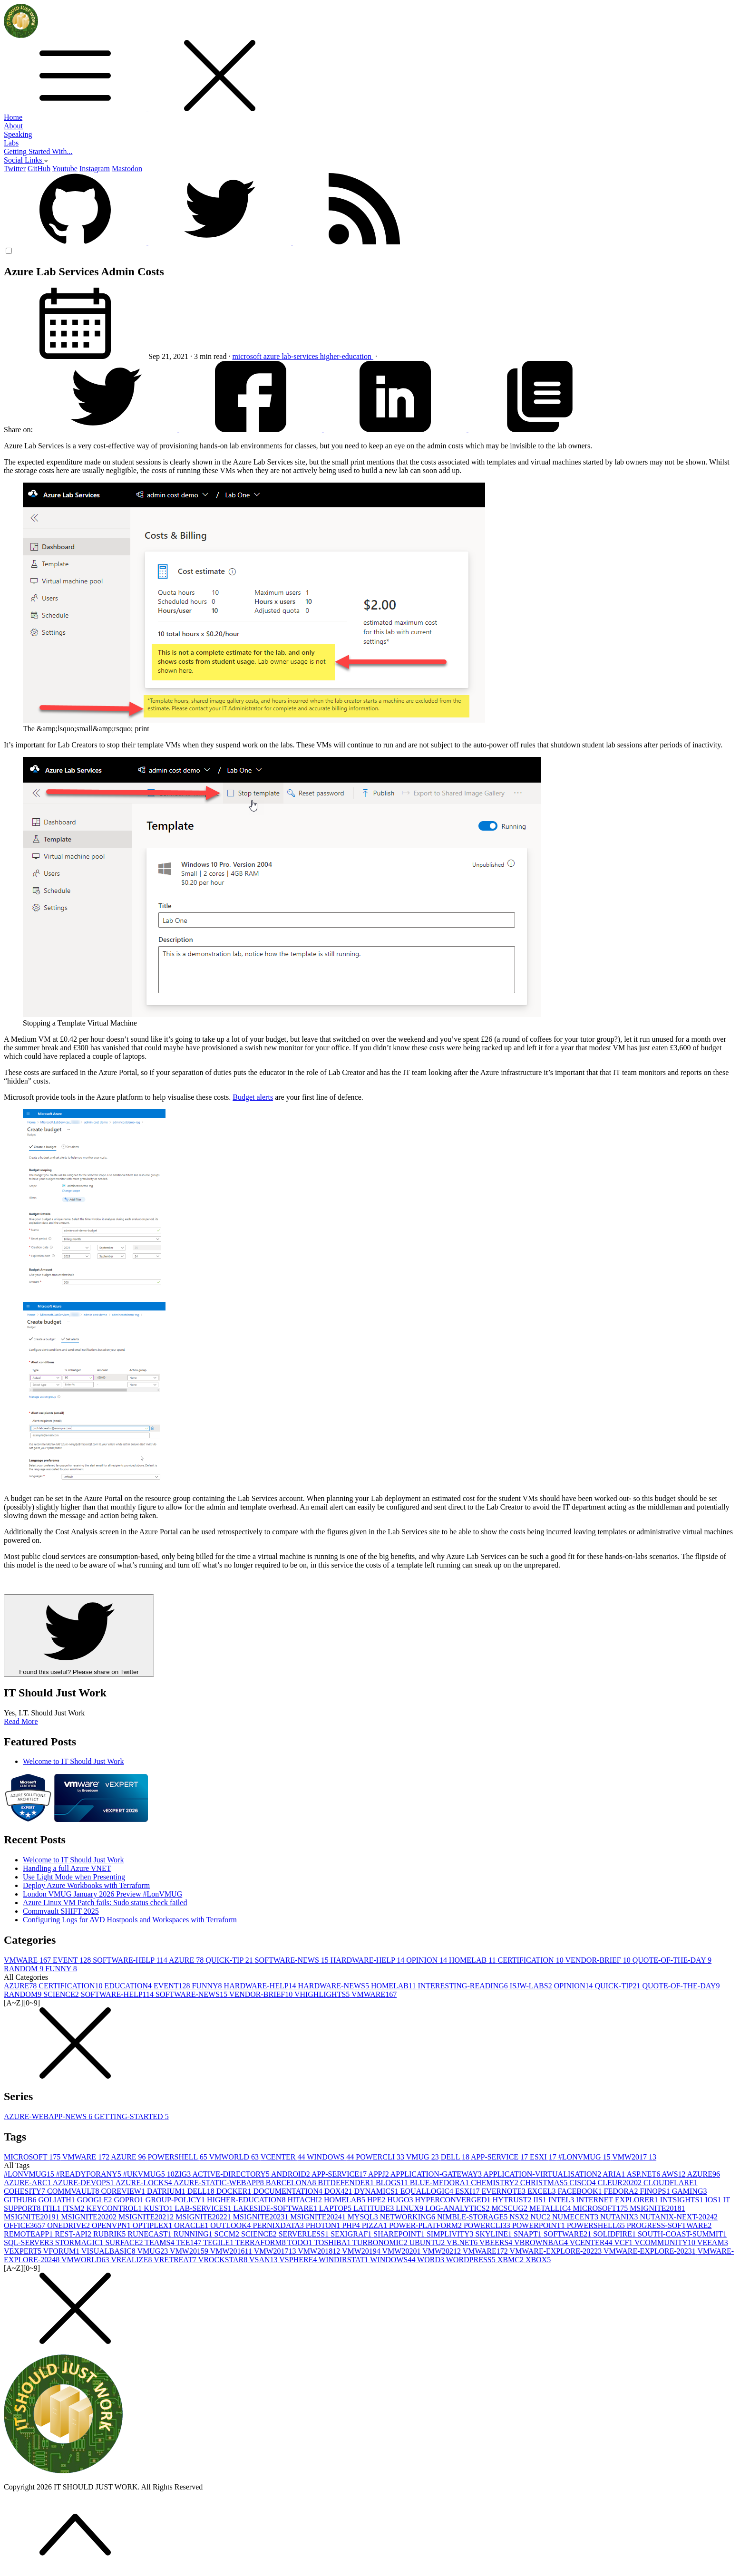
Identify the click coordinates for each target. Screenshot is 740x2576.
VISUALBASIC (109, 2251)
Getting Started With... (38, 151)
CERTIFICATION (531, 1960)
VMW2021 (442, 2251)
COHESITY (25, 2191)
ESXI (544, 2157)
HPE (377, 2200)
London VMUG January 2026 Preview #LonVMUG (102, 1894)
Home (13, 117)
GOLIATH (57, 2200)
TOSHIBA (333, 2242)
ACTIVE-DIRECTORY (231, 2174)
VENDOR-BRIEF (598, 1960)
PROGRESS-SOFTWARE (669, 2225)
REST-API (74, 2234)
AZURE (187, 1960)
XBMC (511, 2260)
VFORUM (62, 2251)
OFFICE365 (25, 2225)
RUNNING (194, 2234)
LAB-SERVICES (204, 2208)
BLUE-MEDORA (440, 2183)
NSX (519, 2217)
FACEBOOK (580, 2191)
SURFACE (125, 2242)
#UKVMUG (145, 2174)
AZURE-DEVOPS (84, 2183)
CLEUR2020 (620, 2183)
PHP (351, 2225)
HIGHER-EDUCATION (247, 2200)
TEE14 (189, 2242)
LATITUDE (374, 2208)
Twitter (15, 169)
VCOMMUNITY (665, 2242)
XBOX (538, 2260)
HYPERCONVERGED (453, 2200)
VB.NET (463, 2242)
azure (272, 356)
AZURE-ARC (28, 2183)
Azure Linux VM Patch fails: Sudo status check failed (105, 1902)
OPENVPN (112, 2225)
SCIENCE (62, 1994)
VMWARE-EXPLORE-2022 (557, 2251)
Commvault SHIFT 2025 (61, 1911)
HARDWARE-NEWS (334, 1986)
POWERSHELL (178, 2157)
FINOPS (656, 2191)
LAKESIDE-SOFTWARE (276, 2208)
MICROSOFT (33, 2157)
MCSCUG (510, 2208)
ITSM (75, 2208)
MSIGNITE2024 (318, 2217)
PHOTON (324, 2225)
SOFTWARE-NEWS (293, 1960)
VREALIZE (132, 2260)
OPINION (427, 1960)
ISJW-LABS (532, 1986)
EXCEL (542, 2191)
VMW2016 (232, 2251)
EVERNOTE (504, 2191)
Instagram (94, 169)
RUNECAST (150, 2234)
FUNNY (61, 1969)
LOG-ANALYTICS (458, 2208)
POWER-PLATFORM (426, 2225)
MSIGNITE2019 (32, 2217)
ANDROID (291, 2174)
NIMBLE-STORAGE (473, 2217)
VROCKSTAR (223, 2260)
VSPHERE (299, 2260)
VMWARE (28, 1960)
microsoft (247, 356)
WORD (431, 2260)
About (13, 126)
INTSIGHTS (682, 2200)
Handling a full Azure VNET (67, 1868)
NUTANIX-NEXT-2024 (679, 2217)
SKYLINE (495, 2234)
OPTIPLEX (154, 2225)
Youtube (65, 169)
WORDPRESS (471, 2260)
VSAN (264, 2260)
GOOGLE (95, 2200)
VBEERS (496, 2242)
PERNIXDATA (279, 2225)
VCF (624, 2242)
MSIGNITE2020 (89, 2217)
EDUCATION (129, 1986)
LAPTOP (336, 2208)
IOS (714, 2200)
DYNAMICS (377, 2191)
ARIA (614, 2174)
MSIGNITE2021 (146, 2217)
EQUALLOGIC (427, 2191)
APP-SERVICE (500, 2157)
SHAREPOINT (400, 2234)
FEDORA (622, 2191)
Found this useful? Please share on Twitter (79, 1635)
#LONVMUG (585, 2157)
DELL (456, 2157)
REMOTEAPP (29, 2234)
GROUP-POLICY (176, 2200)
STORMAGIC (80, 2242)
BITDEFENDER (347, 2183)
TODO (300, 2242)
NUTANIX (620, 2217)
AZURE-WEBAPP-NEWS (49, 2116)
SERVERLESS (305, 2234)
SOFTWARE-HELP (131, 1960)
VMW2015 (190, 2251)
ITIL (52, 2208)
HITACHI (305, 2200)
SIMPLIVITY (451, 2234)
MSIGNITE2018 (657, 2208)
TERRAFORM (261, 2242)
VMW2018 (320, 2251)
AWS (674, 2174)
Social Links (26, 160)
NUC (541, 2217)
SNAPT (529, 2234)
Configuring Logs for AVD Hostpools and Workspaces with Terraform (130, 1920)
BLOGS (393, 2183)
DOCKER (234, 2191)
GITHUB (21, 2200)
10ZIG (180, 2174)
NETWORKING (408, 2217)
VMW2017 (634, 2157)
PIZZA (375, 2225)
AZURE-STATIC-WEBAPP (220, 2183)
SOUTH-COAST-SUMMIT (682, 2234)
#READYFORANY (89, 2174)
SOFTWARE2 (568, 2234)
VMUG (423, 2157)
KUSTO (159, 2208)
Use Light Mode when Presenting (74, 1877)
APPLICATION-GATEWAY (436, 2174)
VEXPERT (23, 2251)
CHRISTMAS (545, 2183)
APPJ (379, 2174)
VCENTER (284, 2157)
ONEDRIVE (69, 2225)
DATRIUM (167, 2191)
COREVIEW (123, 2191)
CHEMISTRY (495, 2183)
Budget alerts (253, 1097)
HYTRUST (513, 2200)
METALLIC (551, 2208)
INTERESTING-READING (463, 1986)
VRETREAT (176, 2260)
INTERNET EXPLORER (618, 2200)
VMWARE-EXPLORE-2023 (650, 2251)
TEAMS (160, 2242)
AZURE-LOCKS (145, 2183)
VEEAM (712, 2242)
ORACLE (192, 2225)
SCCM (227, 2234)
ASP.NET (644, 2174)
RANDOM (24, 1969)
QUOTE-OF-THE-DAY (672, 1960)
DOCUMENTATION (288, 2191)
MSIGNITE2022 (204, 2217)
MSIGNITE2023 (261, 2217)
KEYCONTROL (115, 2208)
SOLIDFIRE (615, 2234)
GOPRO (130, 2200)
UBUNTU (428, 2242)
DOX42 (339, 2191)
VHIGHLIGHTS (322, 1994)
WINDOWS (331, 2157)
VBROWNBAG (542, 2242)
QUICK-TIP (229, 1960)
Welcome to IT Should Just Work (73, 1761)
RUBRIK (110, 2234)
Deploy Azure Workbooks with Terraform (86, 1885)
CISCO (583, 2183)
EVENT (73, 1960)
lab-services (301, 356)
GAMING (689, 2191)
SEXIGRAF (352, 2234)
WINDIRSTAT (344, 2260)
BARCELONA (292, 2183)
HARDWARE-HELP (368, 1960)
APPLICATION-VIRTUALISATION (543, 2174)
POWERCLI (381, 2157)
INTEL (562, 2200)
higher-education (346, 356)
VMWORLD (234, 2157)
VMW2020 (402, 2251)
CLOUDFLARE (670, 2183)
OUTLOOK (231, 2225)
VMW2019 (362, 2251)
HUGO (401, 2200)
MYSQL (364, 2217)
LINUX (410, 2208)
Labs (11, 143)
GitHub (39, 169)
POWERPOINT (539, 2225)
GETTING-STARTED (131, 2116)
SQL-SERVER (29, 2242)
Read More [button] (21, 1721)
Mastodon (127, 169)
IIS (540, 2200)
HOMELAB (473, 1960)
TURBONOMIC (380, 2242)
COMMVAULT (74, 2191)
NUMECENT (576, 2217)
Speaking (18, 134)
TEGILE (219, 2242)
